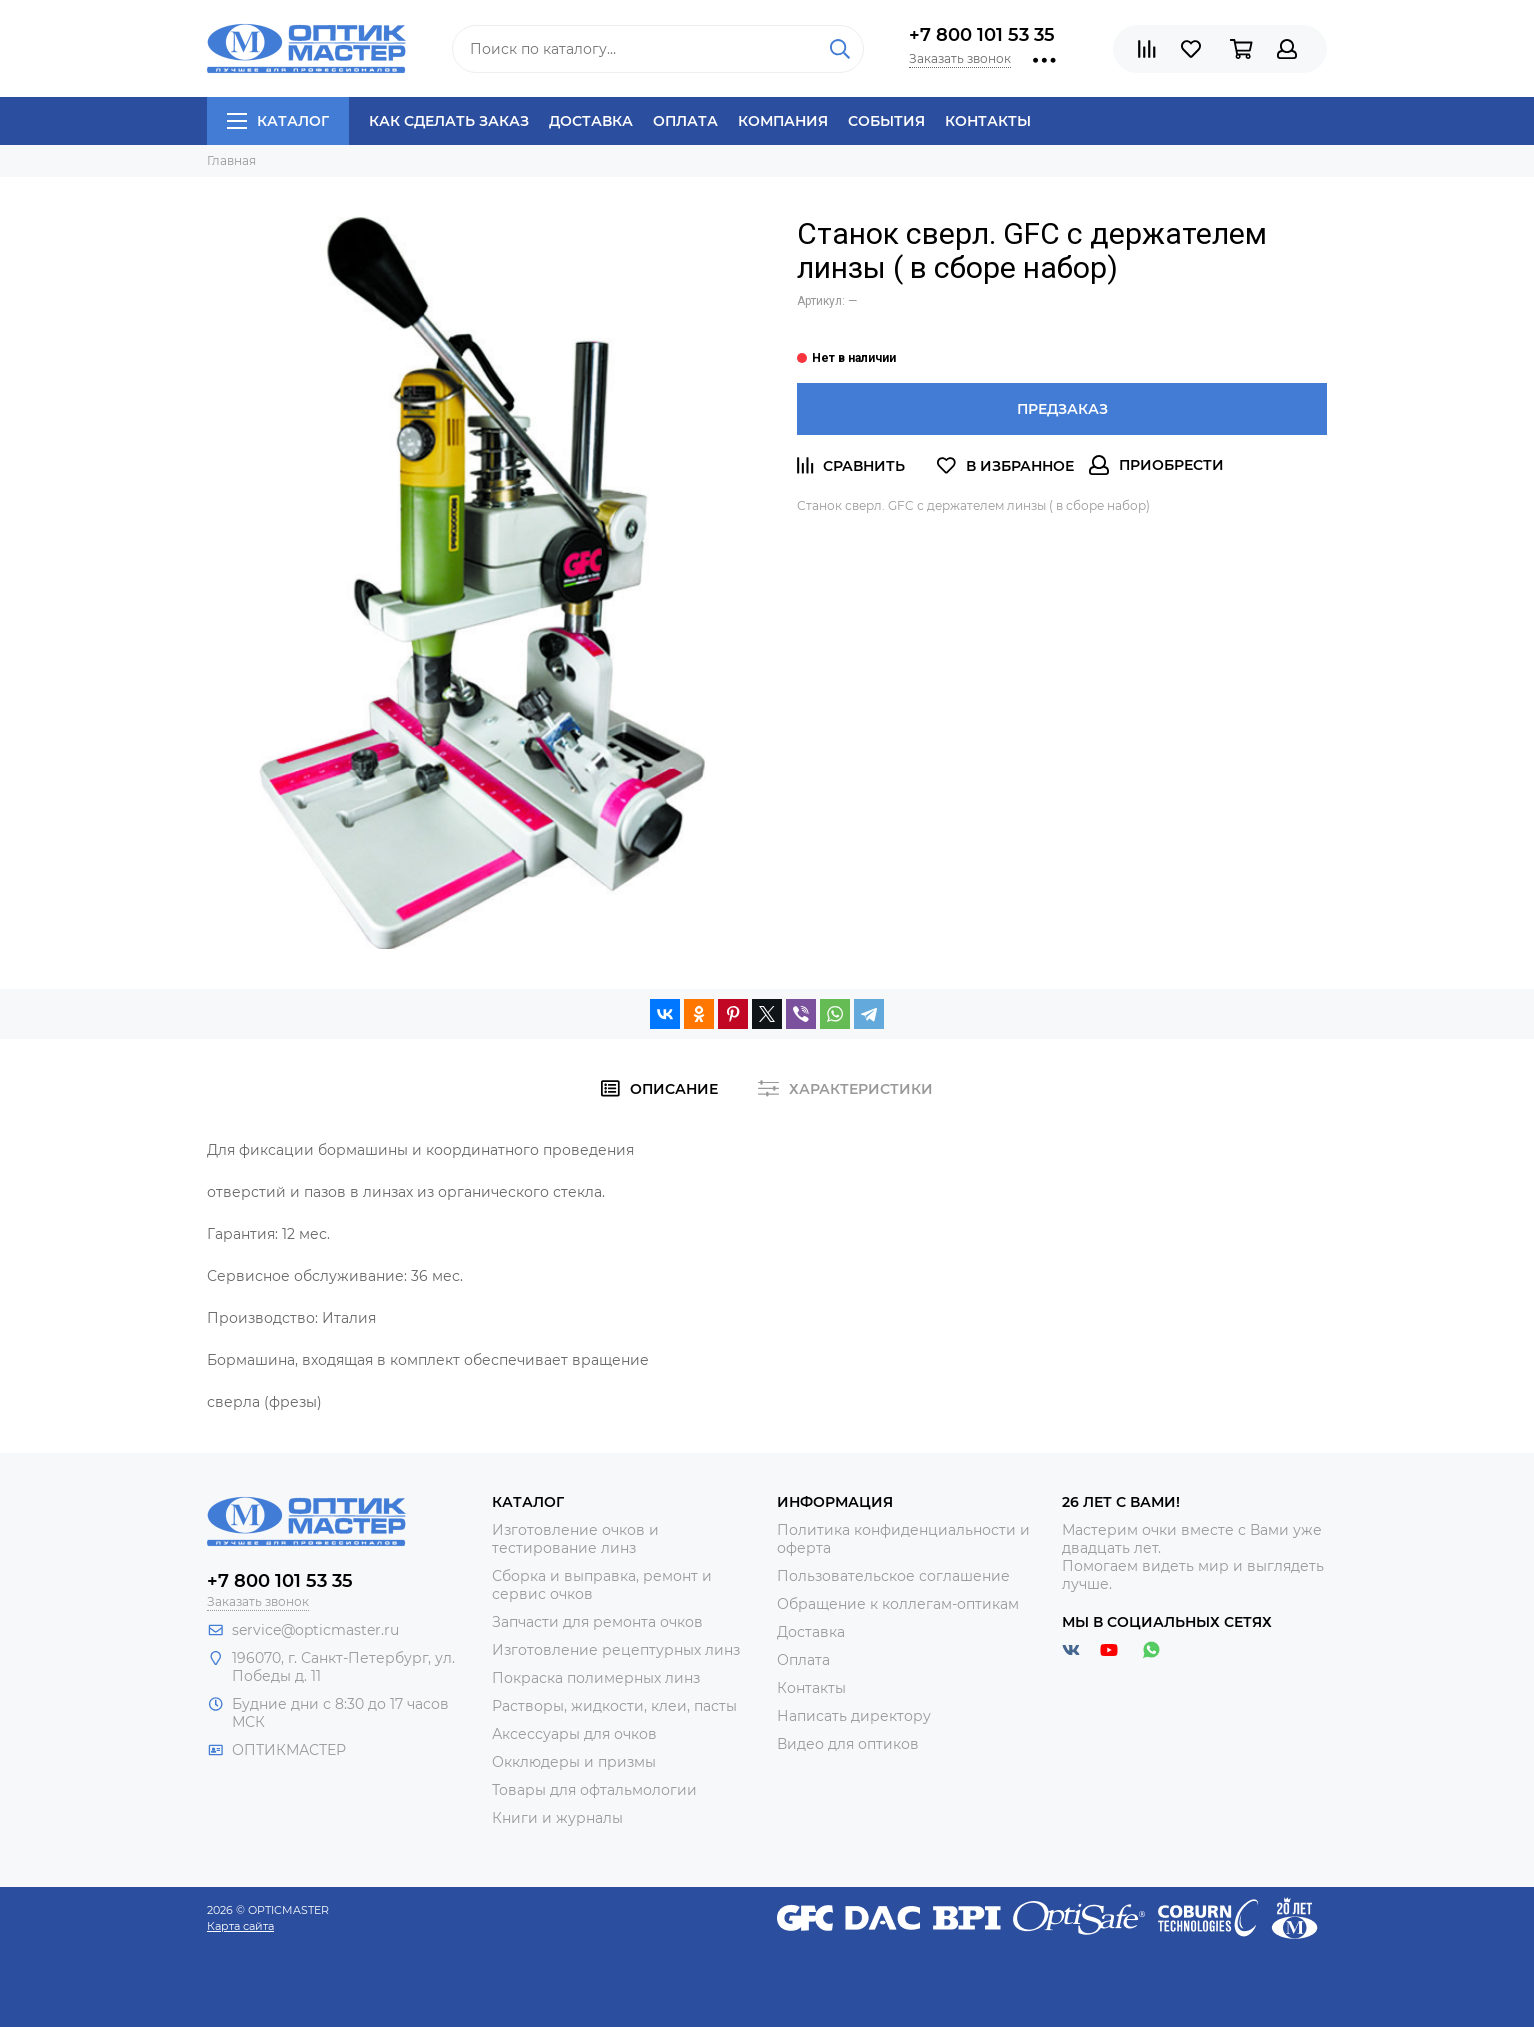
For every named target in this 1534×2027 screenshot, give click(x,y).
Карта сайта (240, 1926)
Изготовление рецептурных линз (616, 1650)
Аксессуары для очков (574, 1734)
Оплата (685, 121)
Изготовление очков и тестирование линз (575, 1539)
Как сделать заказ (449, 121)
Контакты (988, 121)
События (886, 121)
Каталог (278, 121)
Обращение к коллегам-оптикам (898, 1604)
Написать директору (854, 1716)
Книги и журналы (557, 1818)
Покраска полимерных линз (596, 1678)
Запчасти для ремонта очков (597, 1622)
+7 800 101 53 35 (982, 35)
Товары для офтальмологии (594, 1790)
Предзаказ (1062, 409)
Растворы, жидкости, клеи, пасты (614, 1706)
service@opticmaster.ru (315, 1630)
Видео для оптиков (848, 1744)
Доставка (591, 121)
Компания (783, 121)
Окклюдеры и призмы (574, 1762)
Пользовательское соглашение (893, 1576)
